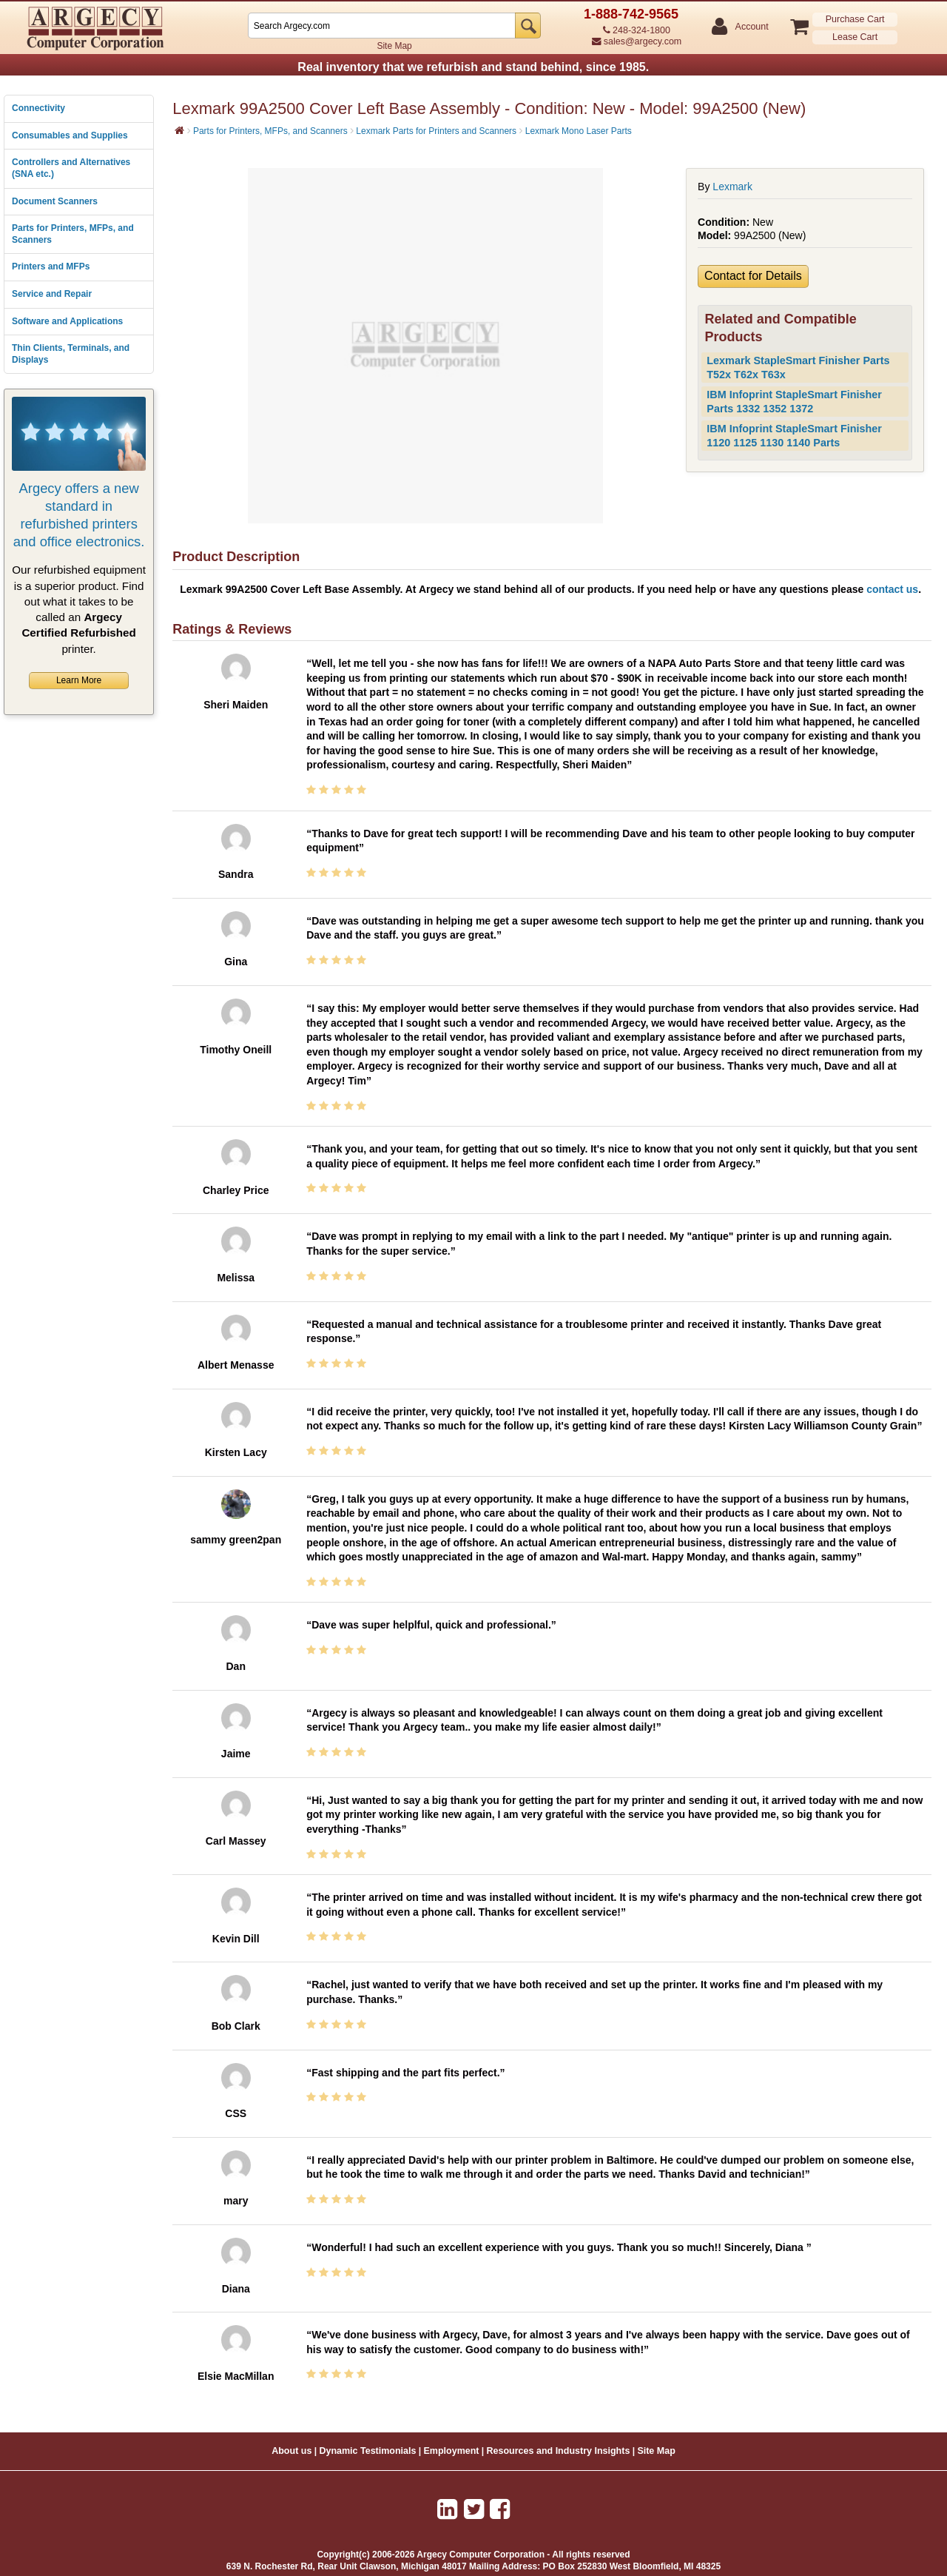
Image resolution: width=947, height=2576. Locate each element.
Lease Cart (854, 37)
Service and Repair (52, 294)
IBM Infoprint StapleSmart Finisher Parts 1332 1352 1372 (794, 402)
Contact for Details (753, 275)
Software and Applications (67, 321)
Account (751, 27)
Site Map (394, 46)
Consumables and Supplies (70, 135)
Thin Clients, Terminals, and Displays (70, 354)
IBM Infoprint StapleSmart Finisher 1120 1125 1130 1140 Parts (794, 436)
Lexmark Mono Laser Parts (578, 131)
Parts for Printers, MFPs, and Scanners (73, 234)
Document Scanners (55, 201)
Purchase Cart (855, 19)
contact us (892, 589)
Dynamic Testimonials (367, 2451)
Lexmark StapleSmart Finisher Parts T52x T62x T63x (798, 367)
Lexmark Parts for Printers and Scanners (436, 131)
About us (291, 2451)
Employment (451, 2451)
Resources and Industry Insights (558, 2451)
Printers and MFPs (51, 266)
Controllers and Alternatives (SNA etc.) (71, 168)
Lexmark (732, 186)
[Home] (179, 130)
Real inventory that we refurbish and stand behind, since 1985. (473, 67)
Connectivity (38, 108)
